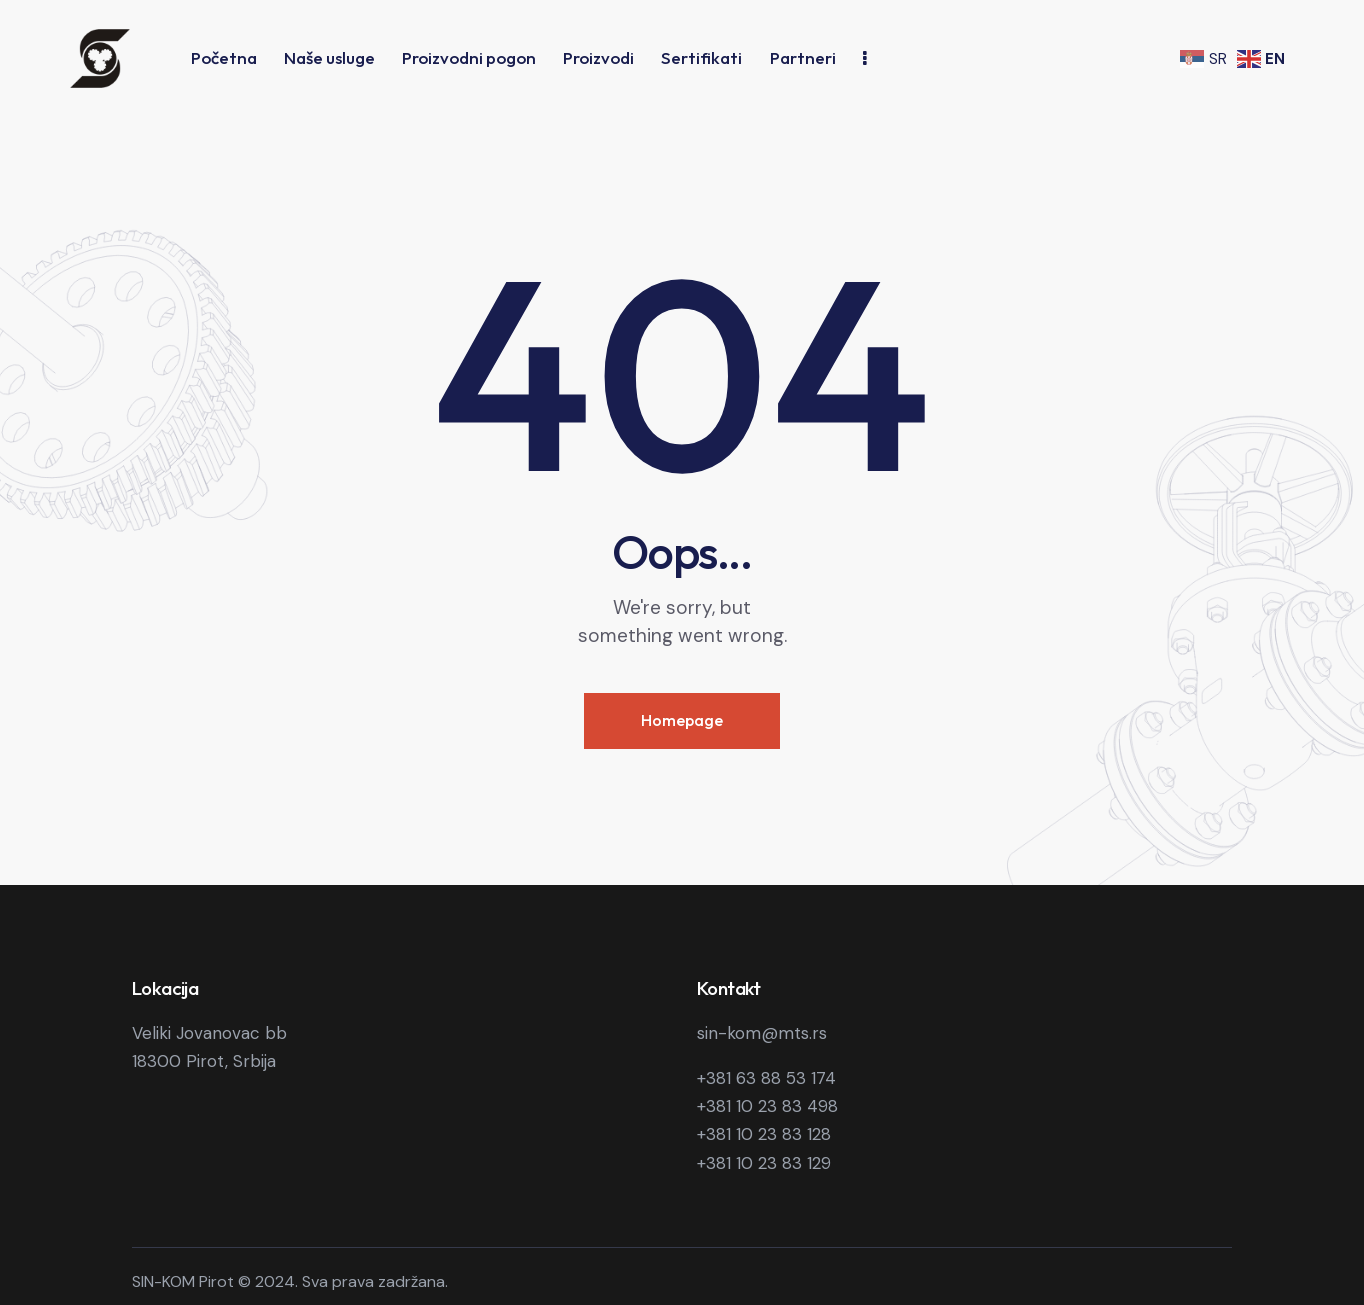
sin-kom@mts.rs (762, 1033)
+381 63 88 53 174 (766, 1078)
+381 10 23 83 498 (767, 1106)
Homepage (682, 720)
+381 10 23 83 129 (764, 1163)
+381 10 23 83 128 (764, 1134)
